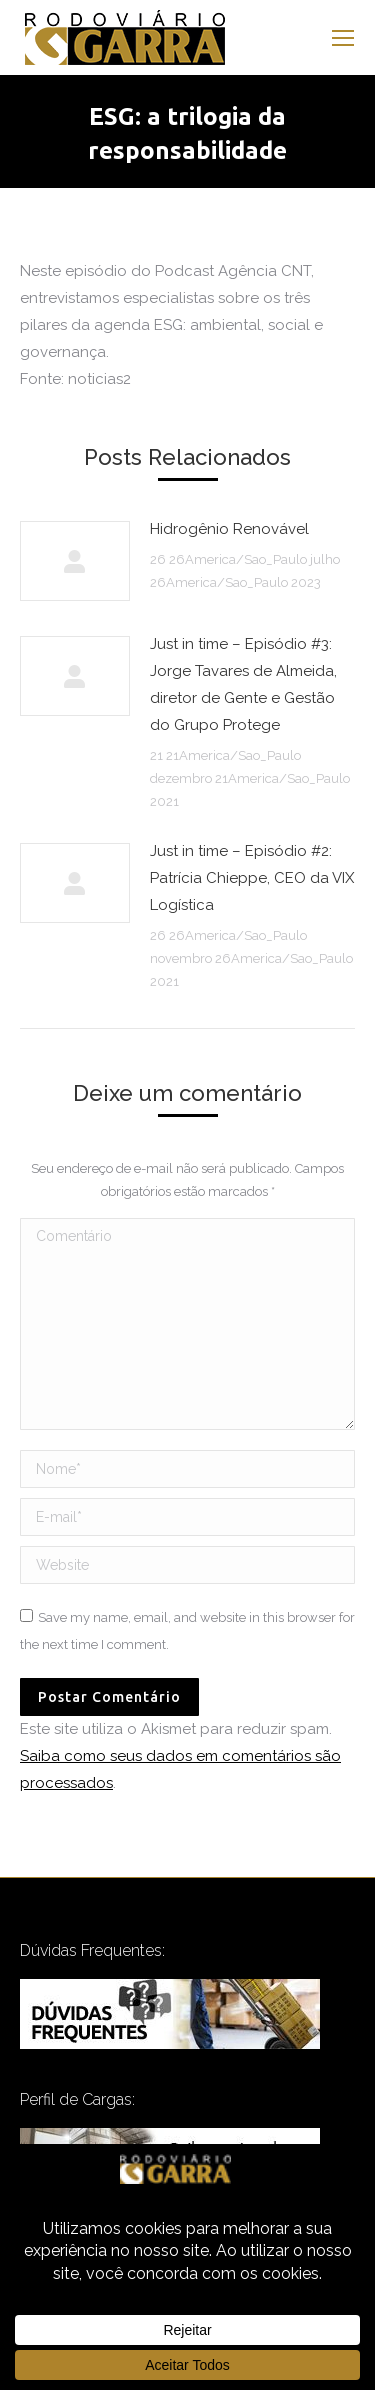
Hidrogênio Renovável (229, 529)
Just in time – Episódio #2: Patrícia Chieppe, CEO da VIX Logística (252, 878)
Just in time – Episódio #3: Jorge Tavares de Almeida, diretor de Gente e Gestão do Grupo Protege (243, 684)
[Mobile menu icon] (343, 38)
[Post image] (75, 561)
